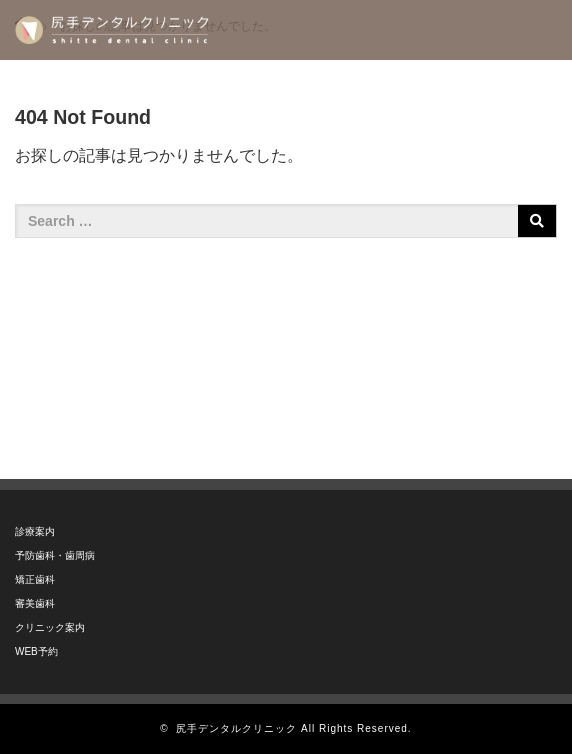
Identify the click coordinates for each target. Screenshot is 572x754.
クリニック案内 (50, 627)
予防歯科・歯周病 (55, 555)
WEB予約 (36, 651)
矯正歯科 (35, 579)
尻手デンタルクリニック (236, 728)
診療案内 (35, 531)
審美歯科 (35, 603)
